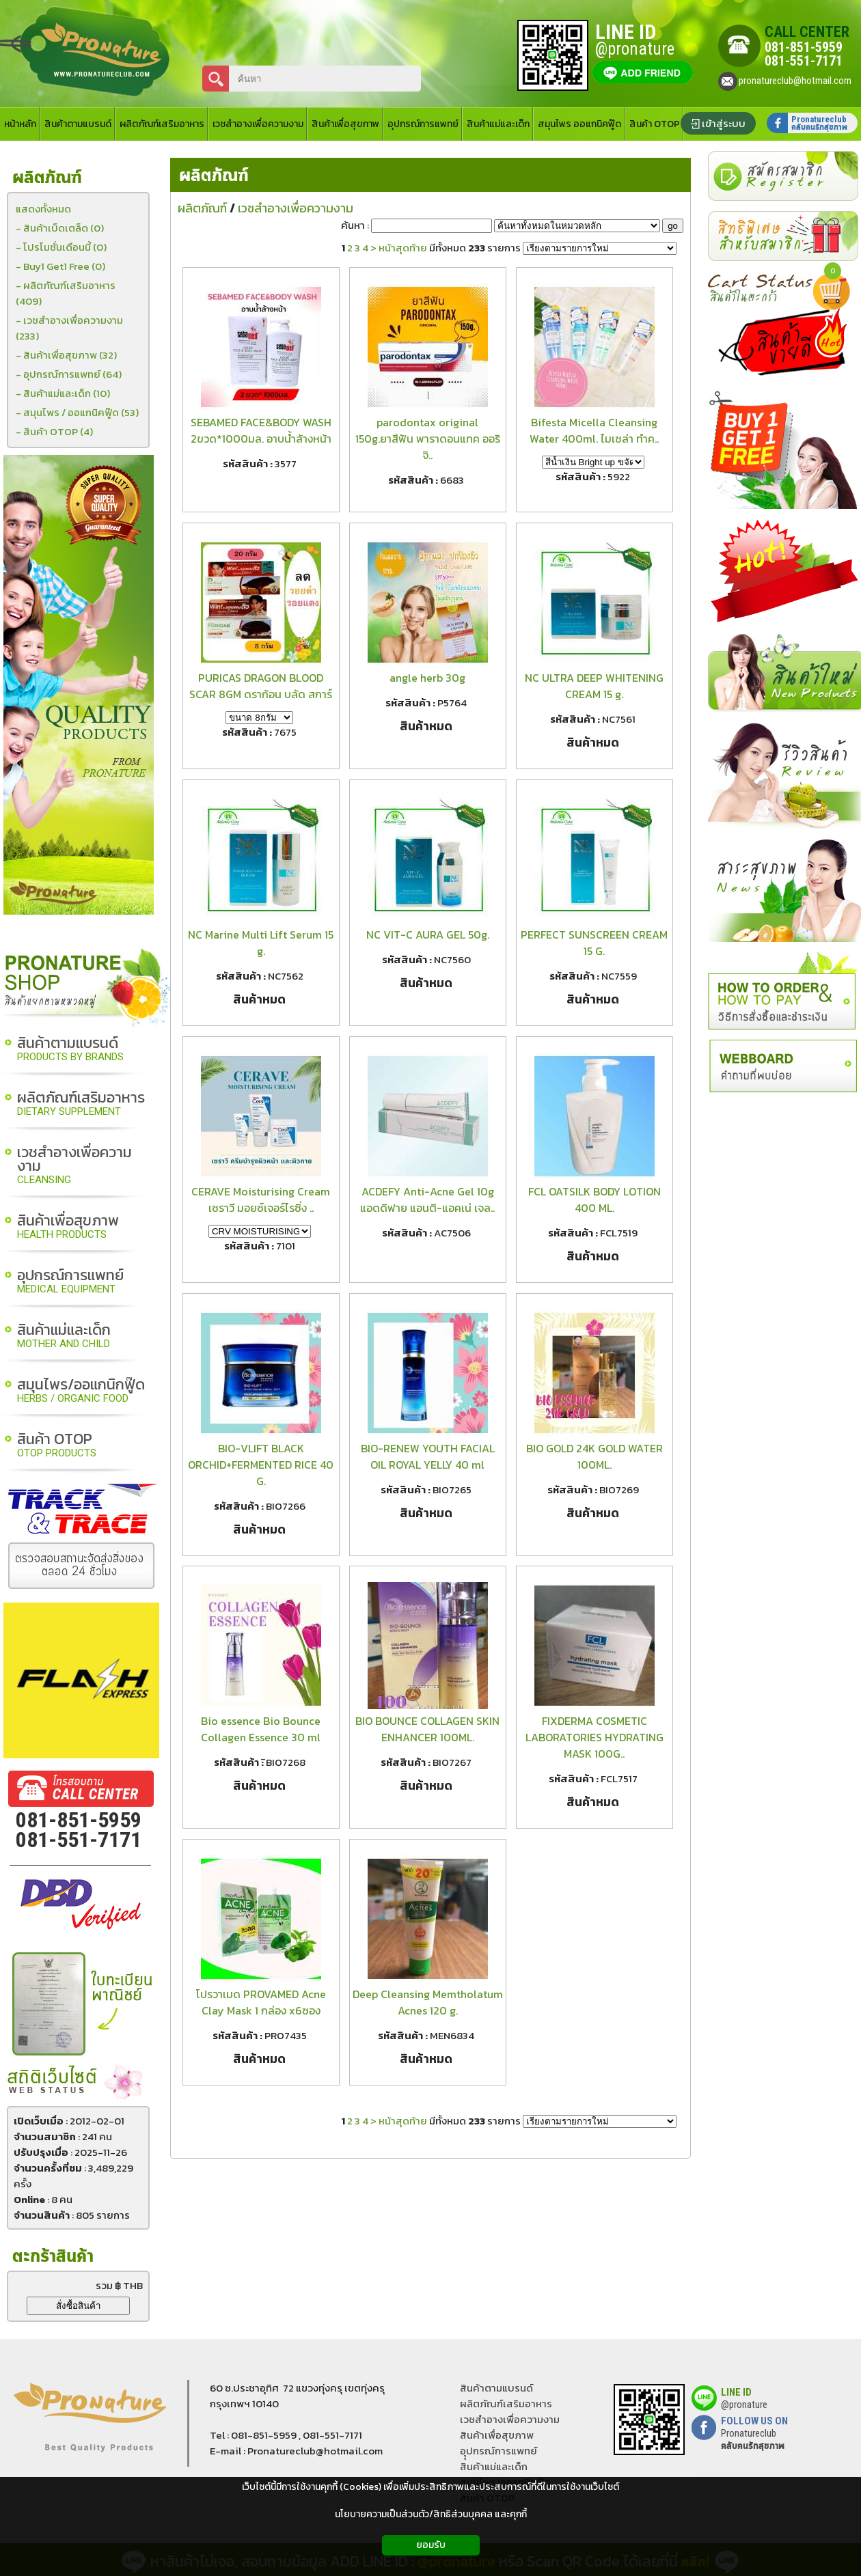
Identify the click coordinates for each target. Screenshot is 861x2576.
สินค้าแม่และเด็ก (64, 1336)
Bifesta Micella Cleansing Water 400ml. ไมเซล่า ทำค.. (594, 430)
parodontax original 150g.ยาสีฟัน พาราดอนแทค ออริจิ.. (427, 438)
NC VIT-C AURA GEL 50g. (427, 934)
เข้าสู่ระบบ (724, 123)
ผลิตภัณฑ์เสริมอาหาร (81, 1104)
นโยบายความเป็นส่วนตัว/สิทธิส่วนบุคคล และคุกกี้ (431, 2514)
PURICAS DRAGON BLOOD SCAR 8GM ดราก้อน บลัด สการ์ (260, 685)
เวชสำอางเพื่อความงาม (74, 1166)
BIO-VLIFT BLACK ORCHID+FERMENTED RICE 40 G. (260, 1464)
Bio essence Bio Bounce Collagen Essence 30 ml (260, 1729)
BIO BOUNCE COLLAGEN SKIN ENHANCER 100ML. (427, 1729)
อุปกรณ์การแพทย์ (70, 1282)
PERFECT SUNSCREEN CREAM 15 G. (594, 942)
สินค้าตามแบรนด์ (70, 1049)
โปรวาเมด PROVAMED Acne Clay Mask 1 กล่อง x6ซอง (261, 2002)
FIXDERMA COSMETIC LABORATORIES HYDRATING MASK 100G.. (594, 1737)
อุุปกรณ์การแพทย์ (498, 2451)
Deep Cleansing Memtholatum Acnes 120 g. (428, 2002)
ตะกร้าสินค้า (53, 2256)
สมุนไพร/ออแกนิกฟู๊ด (81, 1391)
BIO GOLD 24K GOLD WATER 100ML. (594, 1456)
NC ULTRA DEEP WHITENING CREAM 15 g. (594, 685)
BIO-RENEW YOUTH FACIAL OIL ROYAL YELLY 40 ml (428, 1456)
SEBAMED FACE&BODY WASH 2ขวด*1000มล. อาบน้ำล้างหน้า (261, 430)
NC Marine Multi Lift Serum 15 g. (260, 942)
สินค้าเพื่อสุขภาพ (68, 1227)
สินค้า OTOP (56, 1445)
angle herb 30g (427, 677)
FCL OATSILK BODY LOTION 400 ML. (594, 1199)
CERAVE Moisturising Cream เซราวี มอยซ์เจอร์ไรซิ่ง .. (260, 1199)
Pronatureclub (752, 2439)
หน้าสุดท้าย (403, 247)
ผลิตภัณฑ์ (214, 176)
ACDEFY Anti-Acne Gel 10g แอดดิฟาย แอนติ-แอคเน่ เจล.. (427, 1199)
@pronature (744, 2404)
